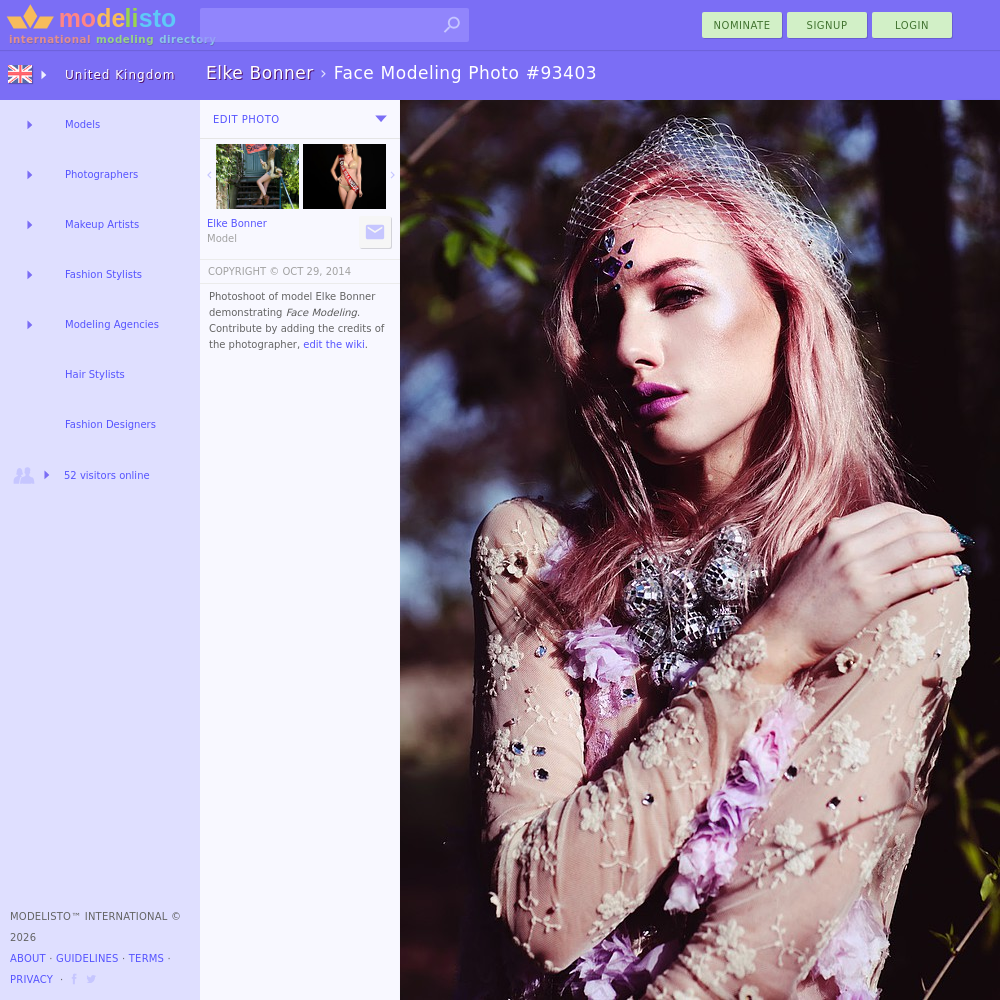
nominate (742, 25)
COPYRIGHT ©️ (243, 271)
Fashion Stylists (103, 274)
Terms (146, 958)
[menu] (381, 119)
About (28, 958)
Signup (827, 25)
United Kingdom (120, 75)
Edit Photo (246, 119)
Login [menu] (912, 25)
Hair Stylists (95, 374)
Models (82, 124)
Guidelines (87, 958)
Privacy (31, 979)
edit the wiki (334, 344)
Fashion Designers (110, 424)
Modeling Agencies (112, 324)
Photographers (101, 174)
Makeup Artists (102, 224)
